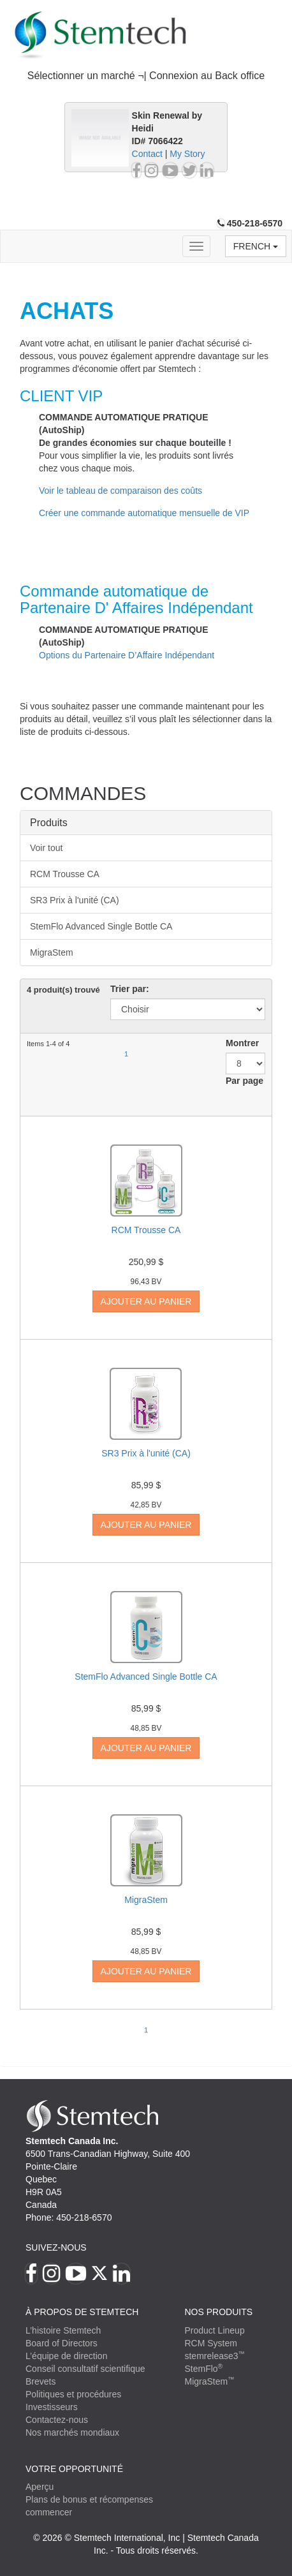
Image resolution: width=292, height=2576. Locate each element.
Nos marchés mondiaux (72, 2432)
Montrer (242, 1043)
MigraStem (51, 952)
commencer (49, 2512)
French (255, 246)
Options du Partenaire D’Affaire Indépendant (126, 655)
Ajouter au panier (146, 1301)
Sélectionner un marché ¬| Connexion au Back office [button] (146, 75)
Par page (244, 1081)
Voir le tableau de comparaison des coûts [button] (120, 490)
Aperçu (40, 2487)
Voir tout (46, 848)
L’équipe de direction (66, 2356)
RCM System (210, 2343)
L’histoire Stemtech (63, 2330)
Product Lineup (214, 2330)
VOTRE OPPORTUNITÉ (74, 2469)
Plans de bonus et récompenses (89, 2499)
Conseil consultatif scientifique (85, 2369)
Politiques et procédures (73, 2394)
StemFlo (203, 2369)
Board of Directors (62, 2343)
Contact (147, 154)
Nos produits (218, 2312)
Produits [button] (49, 822)
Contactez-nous (57, 2420)
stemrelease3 (214, 2356)
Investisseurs (52, 2407)
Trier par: (129, 989)
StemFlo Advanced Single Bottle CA (101, 926)
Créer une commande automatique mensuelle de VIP (144, 513)
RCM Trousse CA (64, 874)
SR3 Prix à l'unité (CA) (74, 900)
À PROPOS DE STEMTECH (82, 2312)
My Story (187, 154)
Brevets (40, 2381)
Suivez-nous (56, 2247)
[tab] (146, 76)
